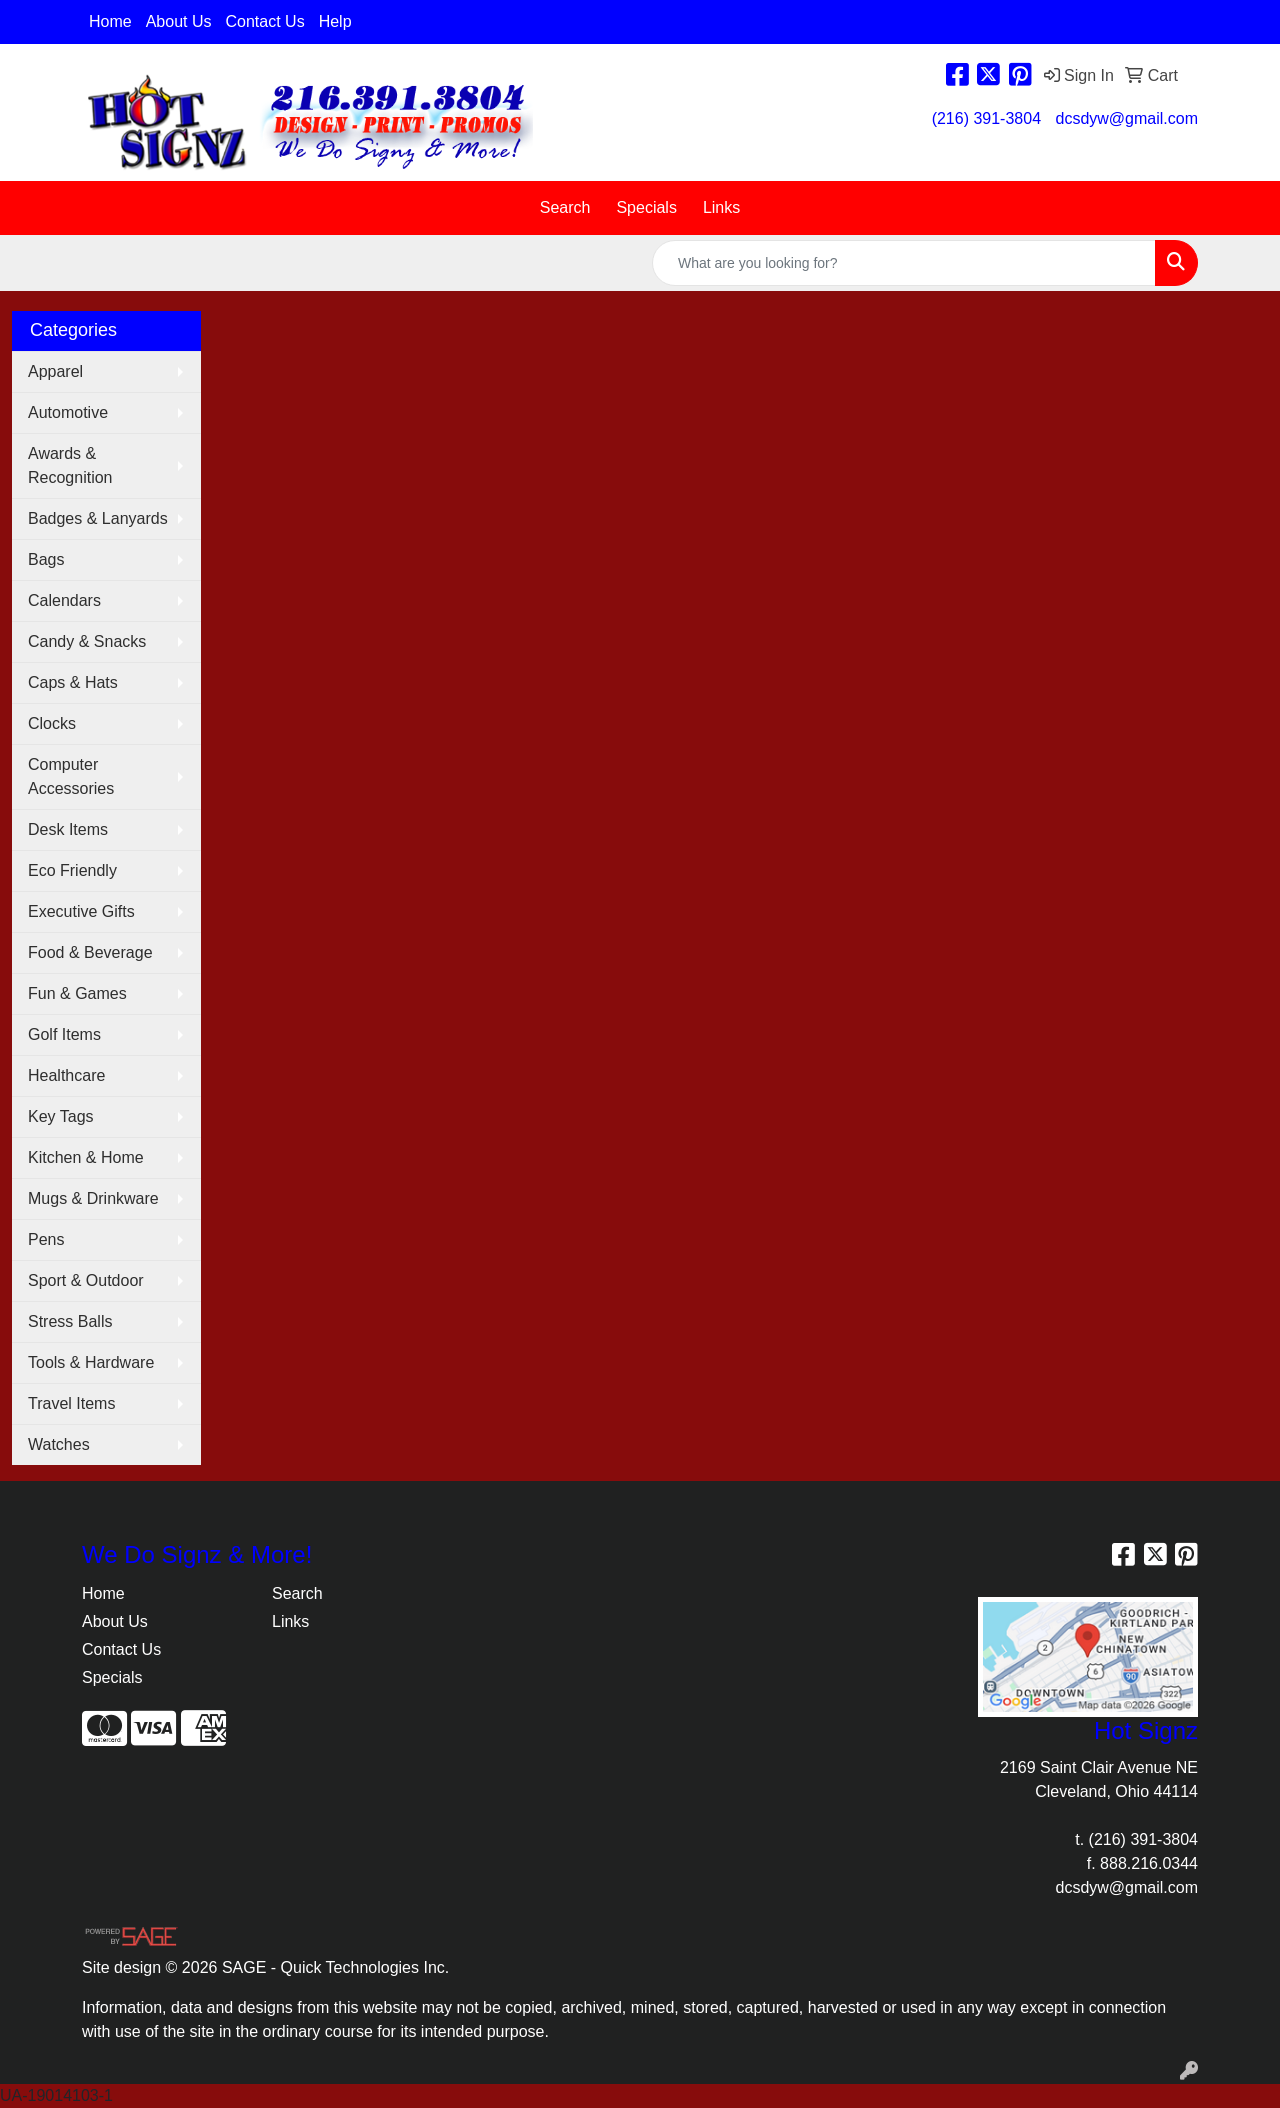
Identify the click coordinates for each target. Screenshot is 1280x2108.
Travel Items (71, 1403)
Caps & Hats (73, 682)
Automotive (68, 412)
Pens (46, 1239)
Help (335, 21)
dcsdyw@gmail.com (1127, 118)
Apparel (55, 371)
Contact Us (265, 21)
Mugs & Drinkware (93, 1198)
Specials (646, 207)
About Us (179, 21)
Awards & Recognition (70, 465)
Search (565, 207)
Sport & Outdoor (86, 1280)
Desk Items (68, 829)
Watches (59, 1444)
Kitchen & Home (86, 1157)
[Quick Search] (904, 263)
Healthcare (66, 1075)
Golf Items (64, 1034)
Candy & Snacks (87, 641)
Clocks (52, 723)
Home (110, 21)
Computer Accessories (71, 776)
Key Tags (61, 1116)
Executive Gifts (81, 911)
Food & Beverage (90, 952)
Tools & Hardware (91, 1362)
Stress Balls (70, 1321)
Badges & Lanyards (98, 518)
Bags (46, 559)
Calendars (64, 600)
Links (721, 207)
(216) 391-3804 (986, 118)
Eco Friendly (72, 870)
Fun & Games (77, 993)
